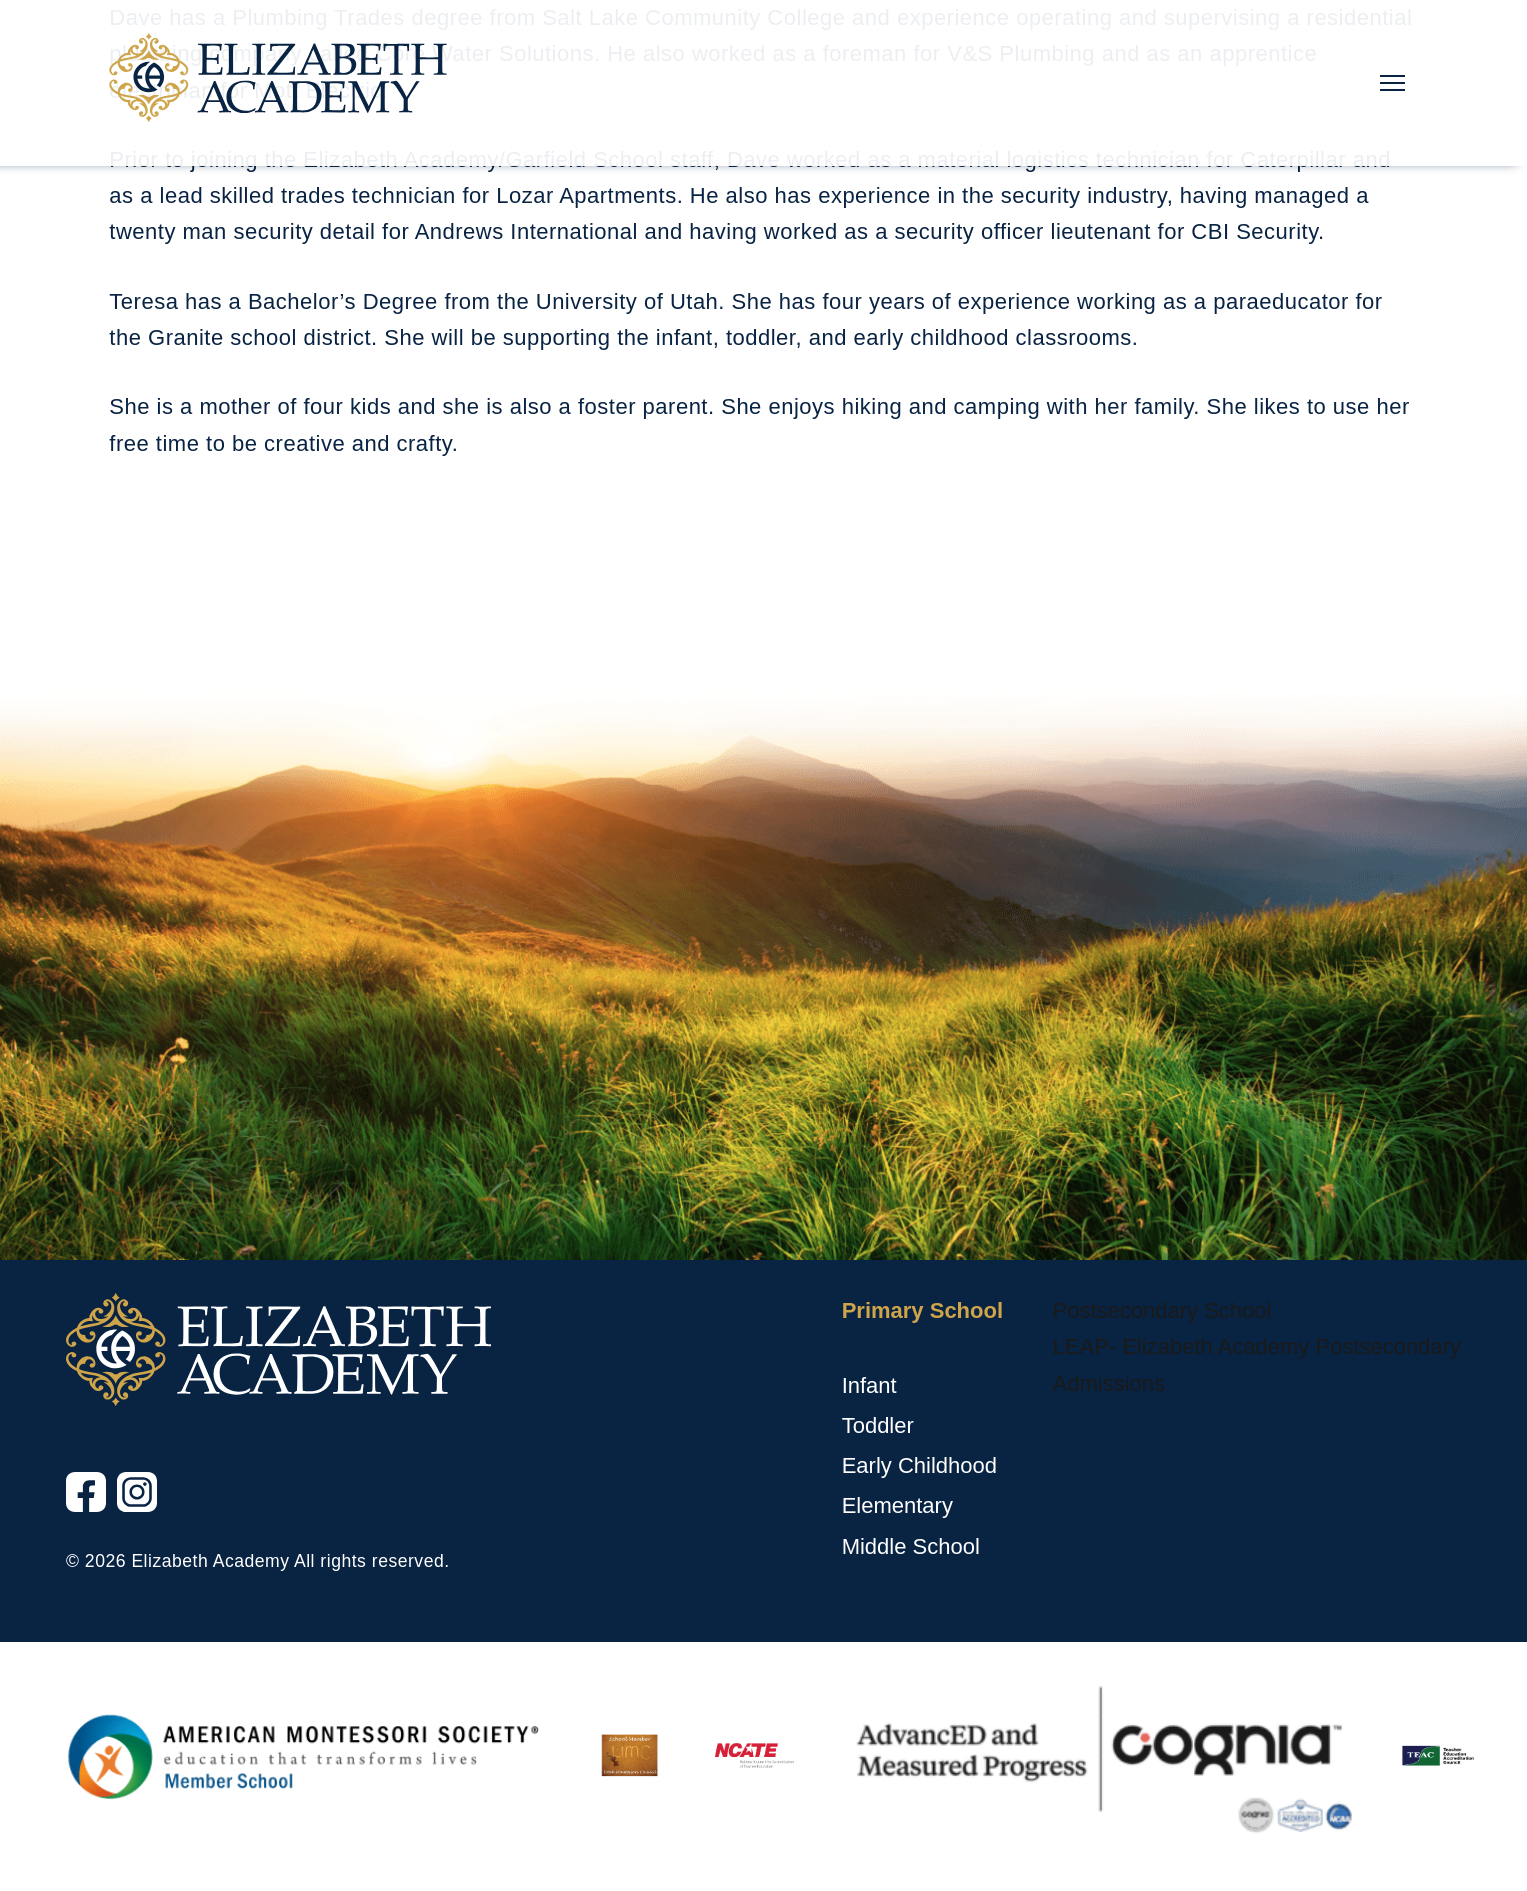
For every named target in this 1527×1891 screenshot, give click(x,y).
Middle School (911, 1546)
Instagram (119, 1512)
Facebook (68, 1512)
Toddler (878, 1425)
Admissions (1109, 1383)
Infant (869, 1385)
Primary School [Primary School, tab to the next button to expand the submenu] (922, 1310)
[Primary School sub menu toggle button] (846, 1348)
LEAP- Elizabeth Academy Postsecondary (1257, 1346)
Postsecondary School (1162, 1310)
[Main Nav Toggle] (1393, 83)
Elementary (897, 1505)
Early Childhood (919, 1465)
